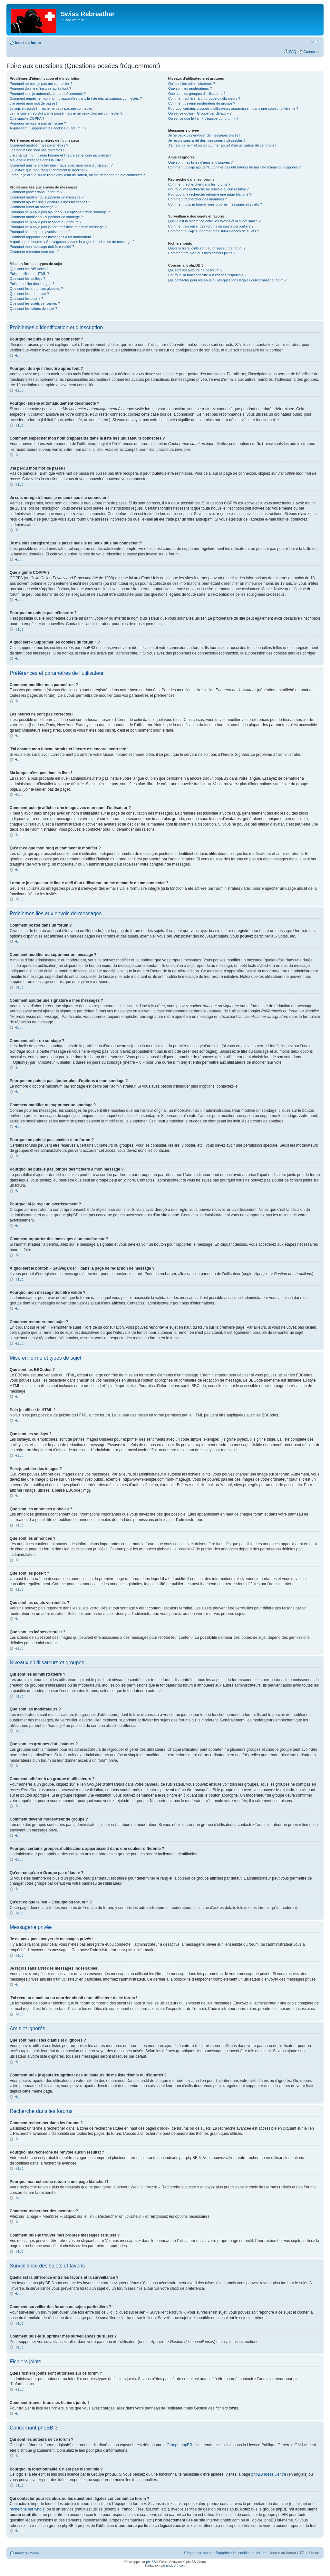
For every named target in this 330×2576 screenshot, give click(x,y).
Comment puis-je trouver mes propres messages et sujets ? (215, 204)
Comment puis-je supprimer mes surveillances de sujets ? (213, 231)
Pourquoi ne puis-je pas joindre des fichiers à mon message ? (58, 227)
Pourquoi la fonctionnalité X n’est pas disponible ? (207, 275)
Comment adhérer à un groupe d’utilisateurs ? (204, 98)
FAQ (292, 52)
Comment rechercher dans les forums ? (199, 184)
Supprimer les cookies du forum (241, 2552)
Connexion (311, 52)
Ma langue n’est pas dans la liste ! (36, 160)
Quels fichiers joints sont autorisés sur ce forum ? (207, 248)
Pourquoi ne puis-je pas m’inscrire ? (38, 123)
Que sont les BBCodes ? (29, 269)
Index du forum (28, 43)
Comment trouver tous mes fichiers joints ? (201, 253)
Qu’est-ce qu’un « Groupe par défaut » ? (200, 113)
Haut (19, 355)
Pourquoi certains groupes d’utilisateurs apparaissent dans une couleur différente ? (233, 108)
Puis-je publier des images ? (32, 284)
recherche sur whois (27, 2509)
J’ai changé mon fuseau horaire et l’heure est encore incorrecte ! (60, 155)
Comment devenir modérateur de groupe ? (201, 103)
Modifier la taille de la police (315, 41)
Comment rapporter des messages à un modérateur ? (52, 237)
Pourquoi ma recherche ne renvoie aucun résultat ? (208, 189)
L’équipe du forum (198, 2552)
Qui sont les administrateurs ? (191, 84)
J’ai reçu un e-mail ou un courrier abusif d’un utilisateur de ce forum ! (222, 145)
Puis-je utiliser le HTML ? (29, 274)
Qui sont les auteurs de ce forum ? (195, 270)
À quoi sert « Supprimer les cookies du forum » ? (48, 128)
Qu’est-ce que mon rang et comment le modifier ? (49, 170)
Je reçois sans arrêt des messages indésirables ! (206, 140)
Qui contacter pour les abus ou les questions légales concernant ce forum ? (227, 280)
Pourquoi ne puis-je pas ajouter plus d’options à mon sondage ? (60, 212)
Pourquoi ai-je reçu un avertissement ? (40, 232)
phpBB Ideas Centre (268, 2474)
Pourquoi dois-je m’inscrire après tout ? (40, 88)
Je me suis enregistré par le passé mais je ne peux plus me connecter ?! (66, 113)
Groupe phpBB (179, 2444)
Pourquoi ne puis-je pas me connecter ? (41, 84)
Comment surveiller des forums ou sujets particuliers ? (211, 226)
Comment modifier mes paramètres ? (39, 145)
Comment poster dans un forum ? (36, 192)
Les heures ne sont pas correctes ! (37, 150)
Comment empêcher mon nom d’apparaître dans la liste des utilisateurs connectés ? (76, 98)
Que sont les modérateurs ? (190, 88)
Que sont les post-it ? (26, 298)
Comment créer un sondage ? (33, 207)
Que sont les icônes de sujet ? (33, 308)
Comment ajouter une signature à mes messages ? (50, 202)
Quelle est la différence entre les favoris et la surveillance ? (214, 221)
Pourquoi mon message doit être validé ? (42, 246)
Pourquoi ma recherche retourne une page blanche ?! (210, 194)
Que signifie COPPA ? (27, 118)
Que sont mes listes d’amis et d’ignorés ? (200, 162)
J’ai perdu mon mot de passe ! (33, 103)
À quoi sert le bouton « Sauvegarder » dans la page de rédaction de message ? (72, 242)
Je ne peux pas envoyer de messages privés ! (204, 135)
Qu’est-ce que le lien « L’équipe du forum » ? (203, 118)
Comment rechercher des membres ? (197, 199)
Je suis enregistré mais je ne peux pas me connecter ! (52, 108)
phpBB (151, 2561)
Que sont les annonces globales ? (36, 288)
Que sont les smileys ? (27, 278)
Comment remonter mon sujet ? (35, 252)
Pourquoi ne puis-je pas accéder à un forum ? (46, 222)
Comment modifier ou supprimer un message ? (46, 197)
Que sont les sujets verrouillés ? (35, 303)
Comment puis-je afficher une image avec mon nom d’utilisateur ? (61, 165)
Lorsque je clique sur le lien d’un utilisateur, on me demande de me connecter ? (77, 175)
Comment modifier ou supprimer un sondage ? (46, 217)
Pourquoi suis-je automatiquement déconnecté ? (48, 94)
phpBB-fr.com (176, 2565)
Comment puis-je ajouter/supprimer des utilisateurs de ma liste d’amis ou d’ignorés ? (234, 167)
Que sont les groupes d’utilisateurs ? (197, 94)
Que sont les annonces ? (29, 294)
